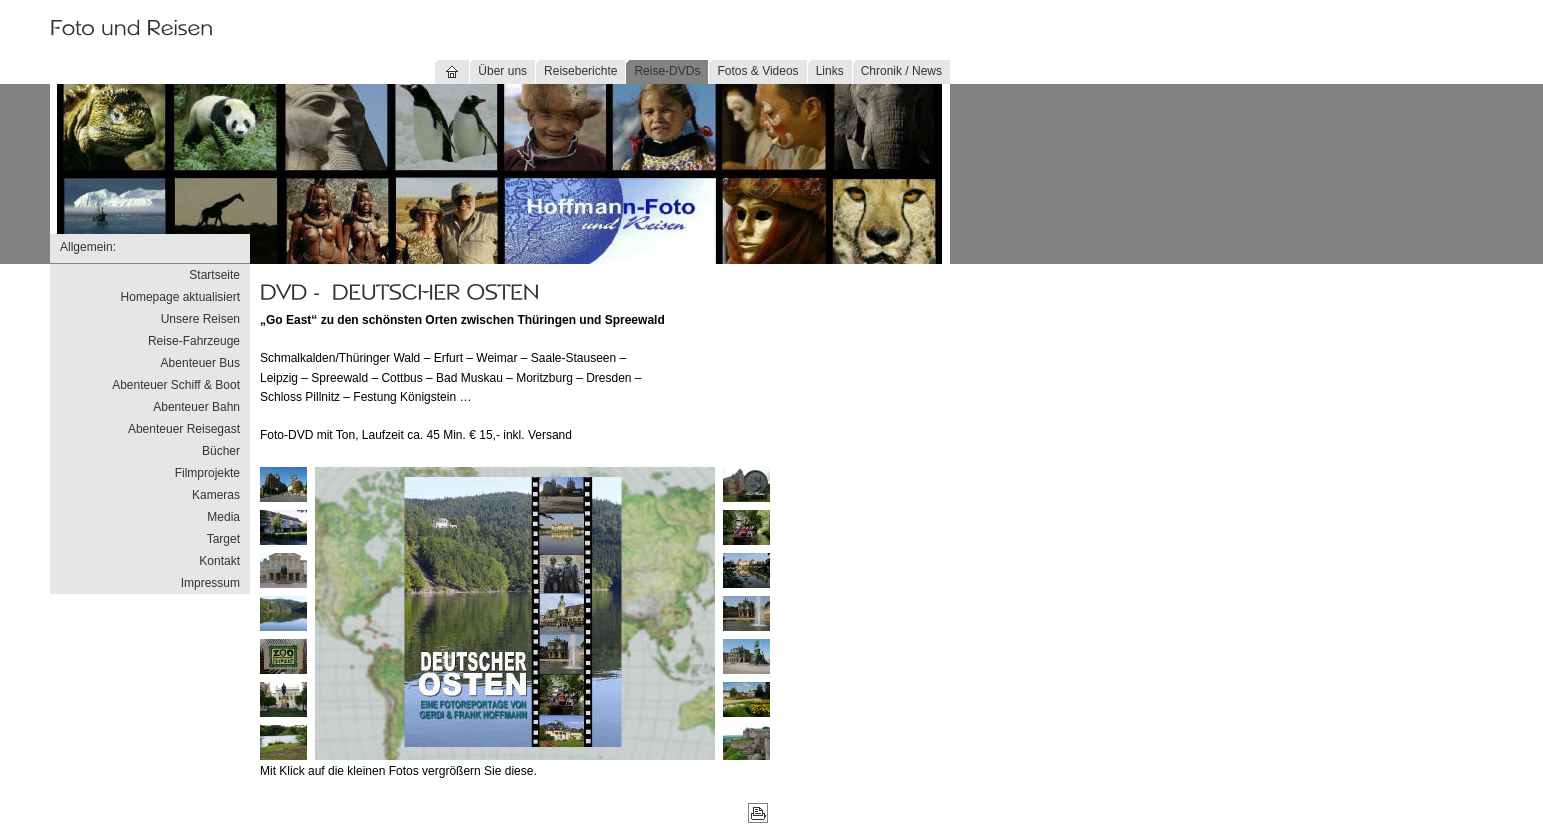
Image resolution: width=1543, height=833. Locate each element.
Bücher (221, 451)
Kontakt (219, 561)
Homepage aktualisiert (180, 297)
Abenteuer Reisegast (184, 429)
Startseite (214, 275)
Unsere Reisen (200, 319)
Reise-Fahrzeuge (194, 341)
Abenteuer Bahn (196, 407)
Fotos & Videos (757, 71)
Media (223, 517)
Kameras (216, 495)
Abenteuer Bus (200, 363)
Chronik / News (901, 71)
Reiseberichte (580, 71)
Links (830, 71)
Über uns (502, 71)
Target (223, 539)
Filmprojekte (207, 473)
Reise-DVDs (667, 71)
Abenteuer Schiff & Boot (176, 385)
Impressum (210, 583)
